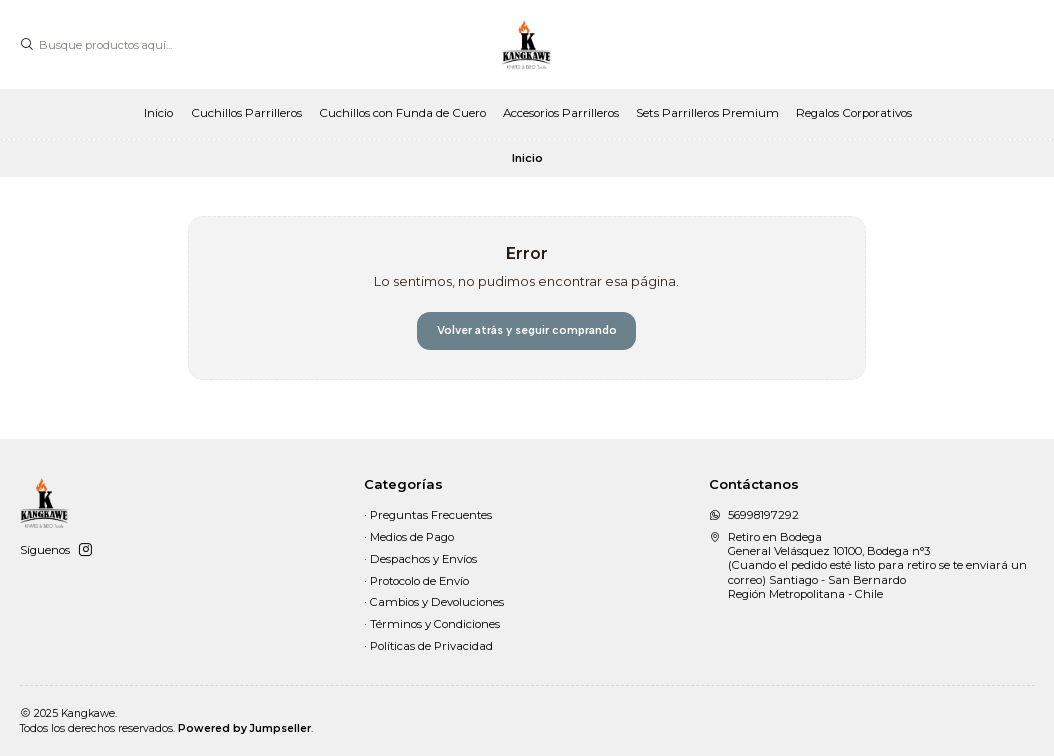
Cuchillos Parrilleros (246, 113)
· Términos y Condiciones (432, 624)
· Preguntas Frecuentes (428, 515)
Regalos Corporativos (854, 113)
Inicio (158, 113)
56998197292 (754, 515)
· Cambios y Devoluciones (434, 602)
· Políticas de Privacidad (428, 646)
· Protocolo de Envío (416, 581)
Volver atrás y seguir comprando (527, 330)
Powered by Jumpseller (244, 728)
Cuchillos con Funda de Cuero (402, 113)
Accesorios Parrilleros (561, 113)
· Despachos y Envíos (420, 559)
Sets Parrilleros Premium (707, 113)
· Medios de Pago (409, 537)
